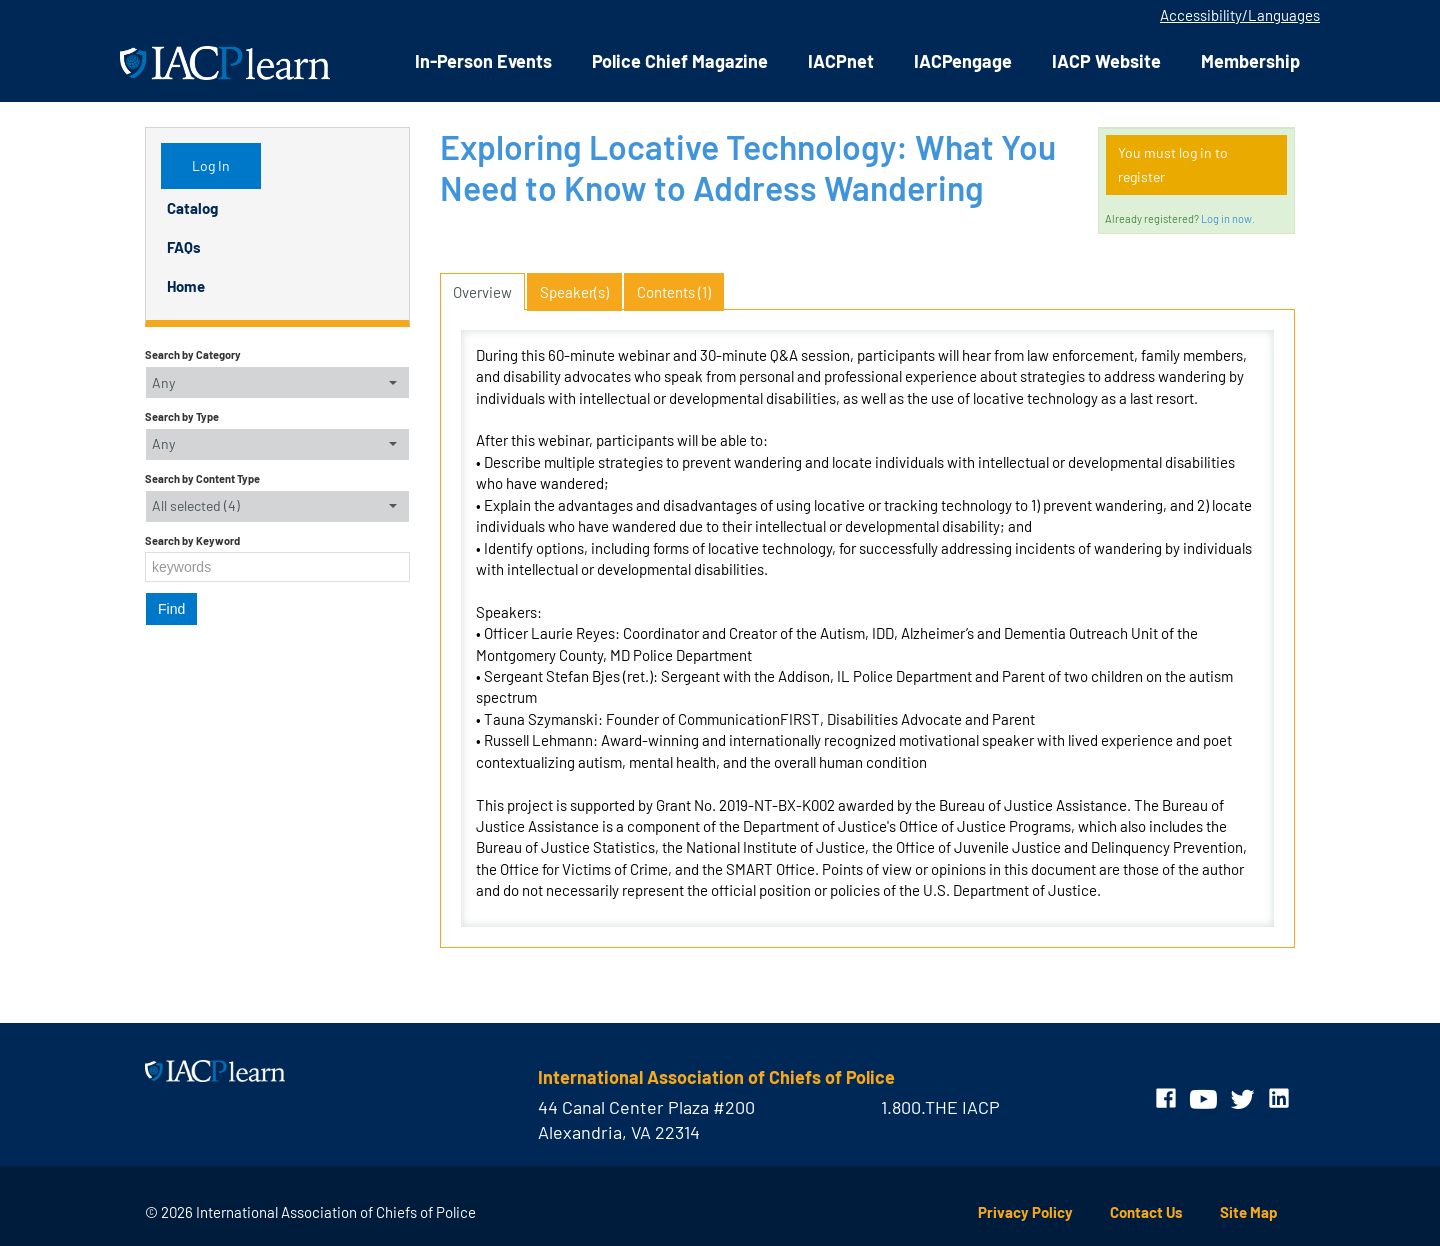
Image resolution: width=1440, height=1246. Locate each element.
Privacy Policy (1025, 1212)
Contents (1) (674, 292)
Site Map (1249, 1212)
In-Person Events (483, 61)
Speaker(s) (574, 292)
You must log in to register (1173, 164)
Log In (211, 165)
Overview (482, 292)
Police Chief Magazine (680, 61)
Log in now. (1228, 218)
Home (186, 286)
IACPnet (841, 61)
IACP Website (1106, 61)
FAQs (184, 247)
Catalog (192, 208)
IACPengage (963, 61)
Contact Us (1146, 1212)
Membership (1250, 61)
